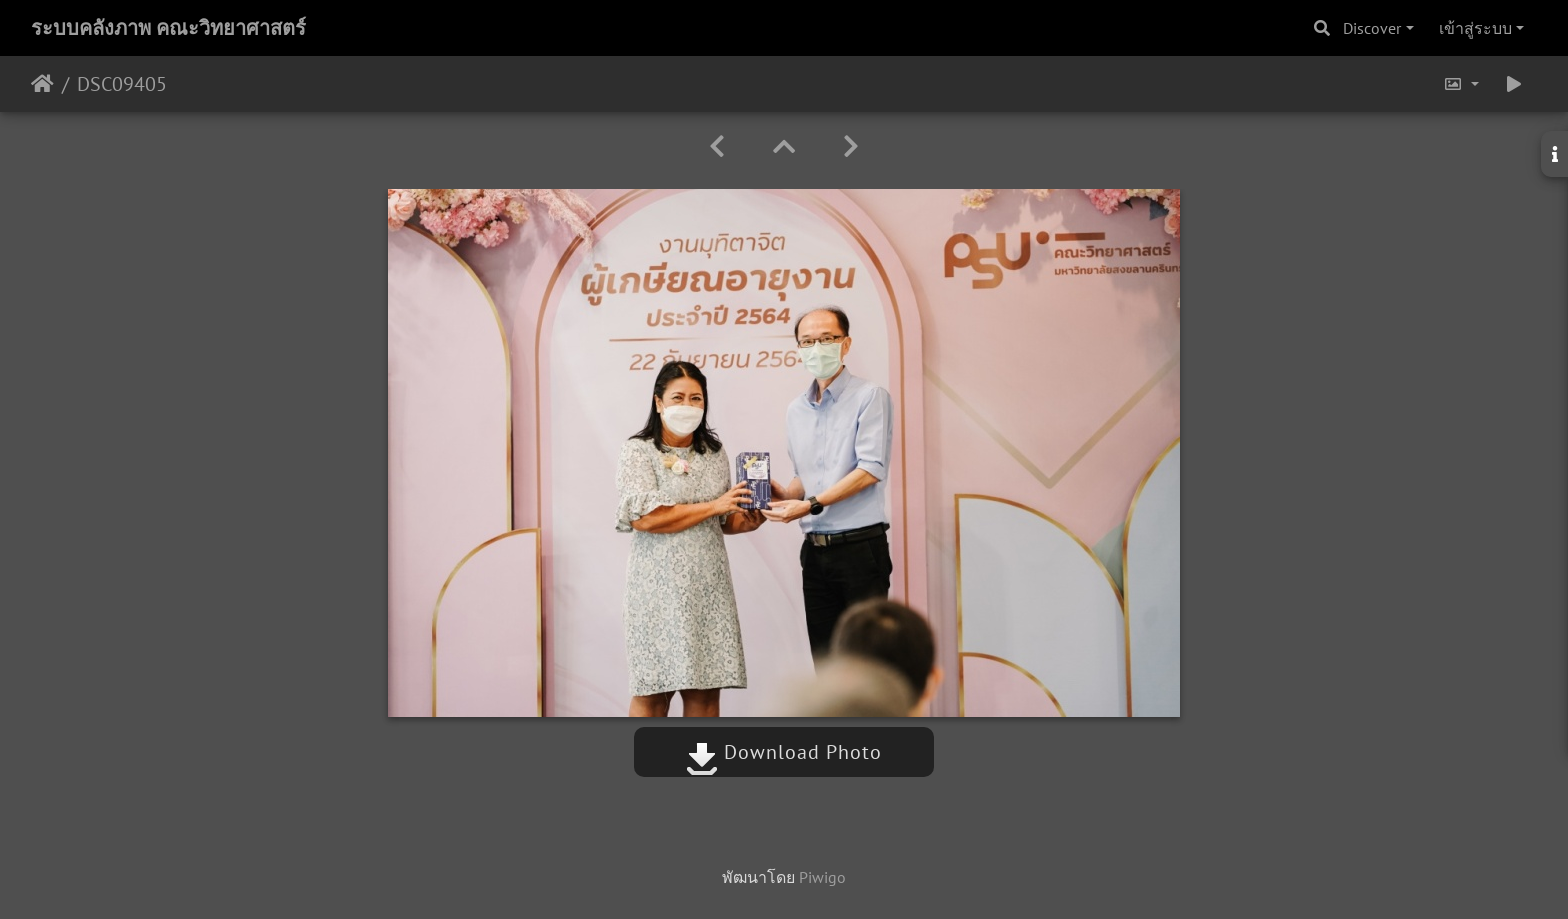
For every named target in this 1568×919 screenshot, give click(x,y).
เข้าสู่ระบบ (1475, 28)
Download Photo (784, 752)
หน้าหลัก (42, 84)
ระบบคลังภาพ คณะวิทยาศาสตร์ (168, 28)
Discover (1372, 28)
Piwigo (822, 877)
